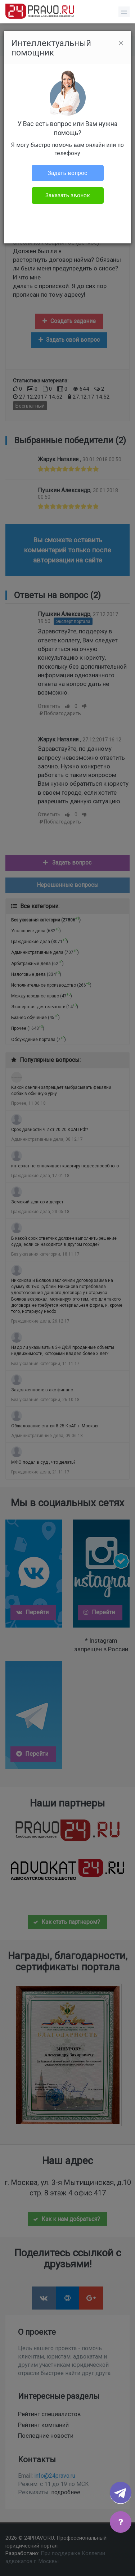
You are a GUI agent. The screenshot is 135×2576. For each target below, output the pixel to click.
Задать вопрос (67, 173)
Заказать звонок (67, 195)
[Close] (121, 43)
